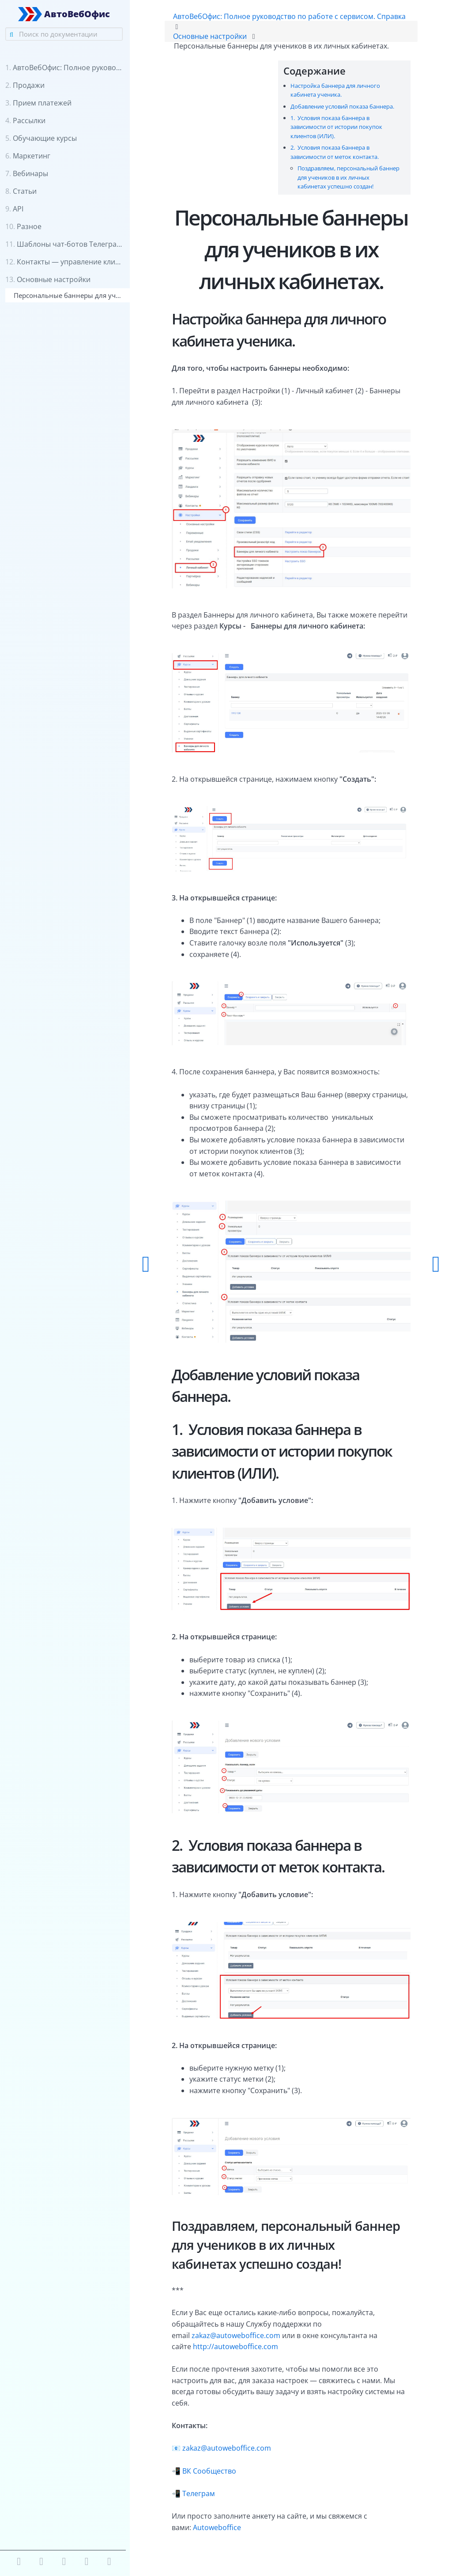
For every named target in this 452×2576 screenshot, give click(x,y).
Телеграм (201, 2479)
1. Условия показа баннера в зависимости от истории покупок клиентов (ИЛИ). (335, 127)
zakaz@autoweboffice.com (239, 2321)
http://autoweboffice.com (238, 2333)
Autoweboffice (220, 2513)
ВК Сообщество (212, 2457)
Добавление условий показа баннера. (341, 106)
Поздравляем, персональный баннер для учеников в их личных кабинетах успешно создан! (348, 178)
